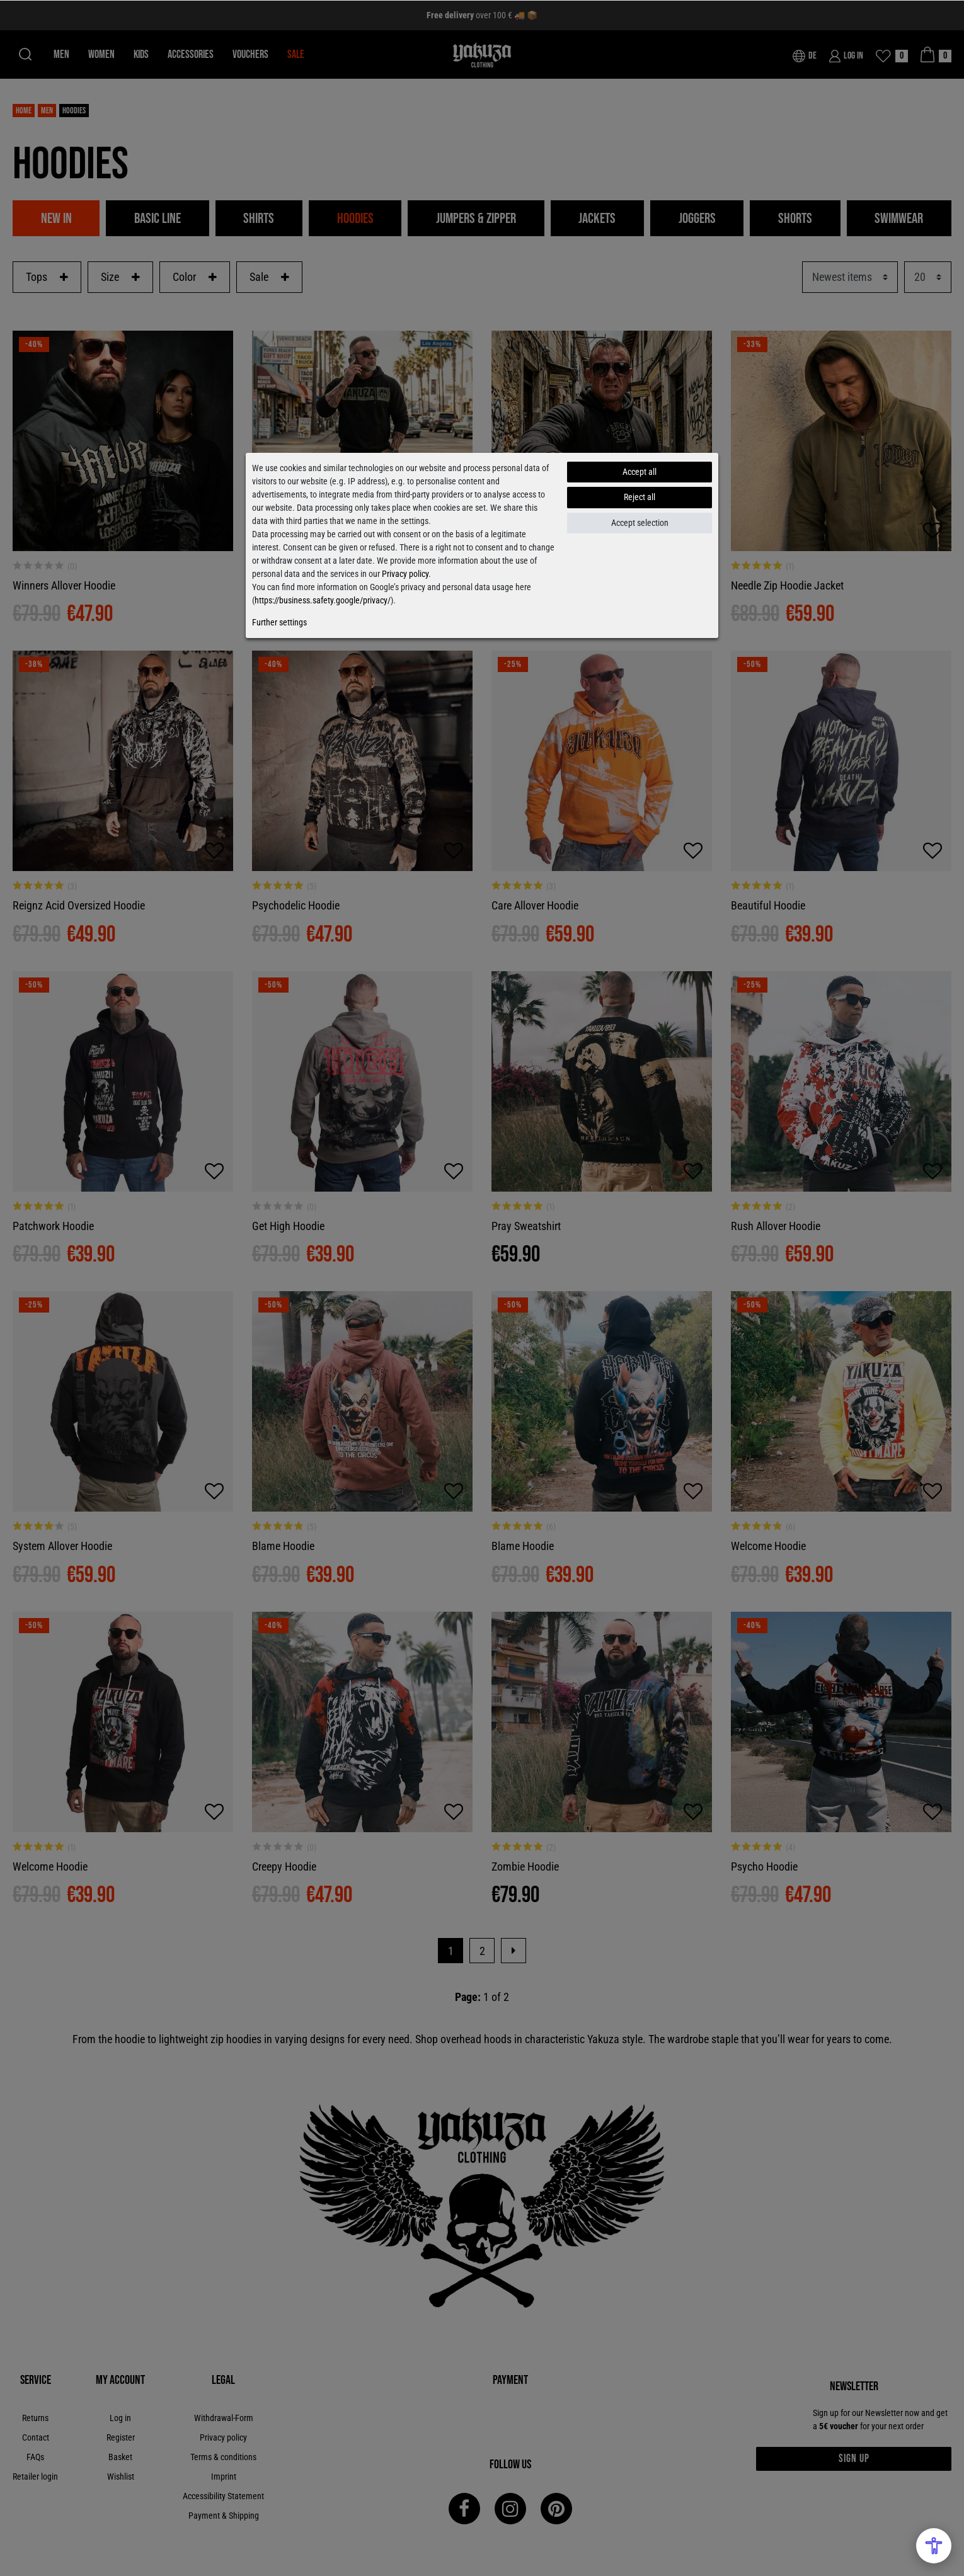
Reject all (639, 497)
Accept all (640, 472)
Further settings (279, 622)
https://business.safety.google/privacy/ (323, 600)
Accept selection (639, 523)
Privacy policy (405, 574)
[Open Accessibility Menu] (933, 2545)
